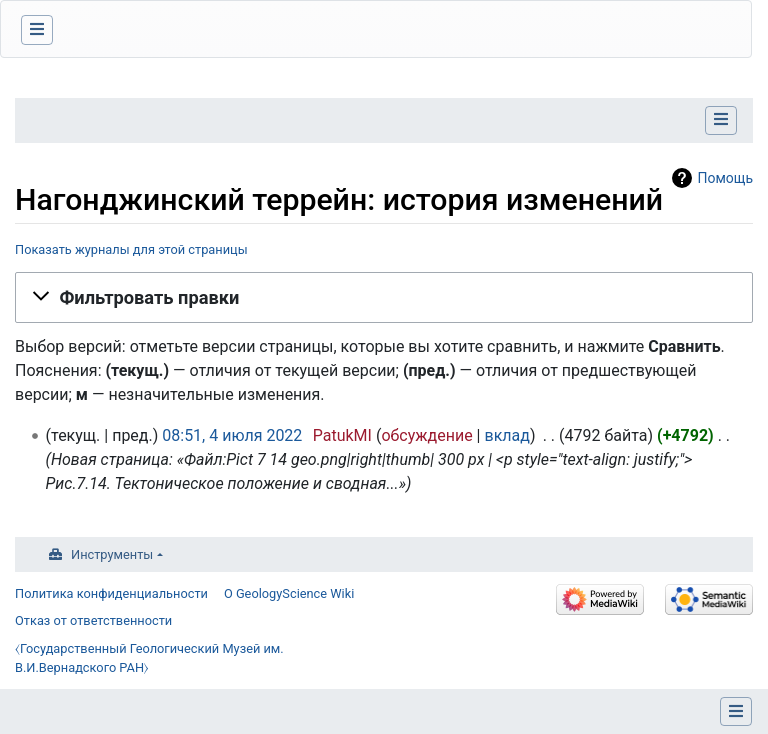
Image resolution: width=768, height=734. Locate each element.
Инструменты (112, 554)
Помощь (725, 178)
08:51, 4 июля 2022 (232, 435)
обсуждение (426, 435)
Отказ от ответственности (93, 620)
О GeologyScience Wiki (289, 593)
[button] (384, 297)
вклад (506, 435)
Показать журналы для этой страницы (131, 249)
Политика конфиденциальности (111, 593)
